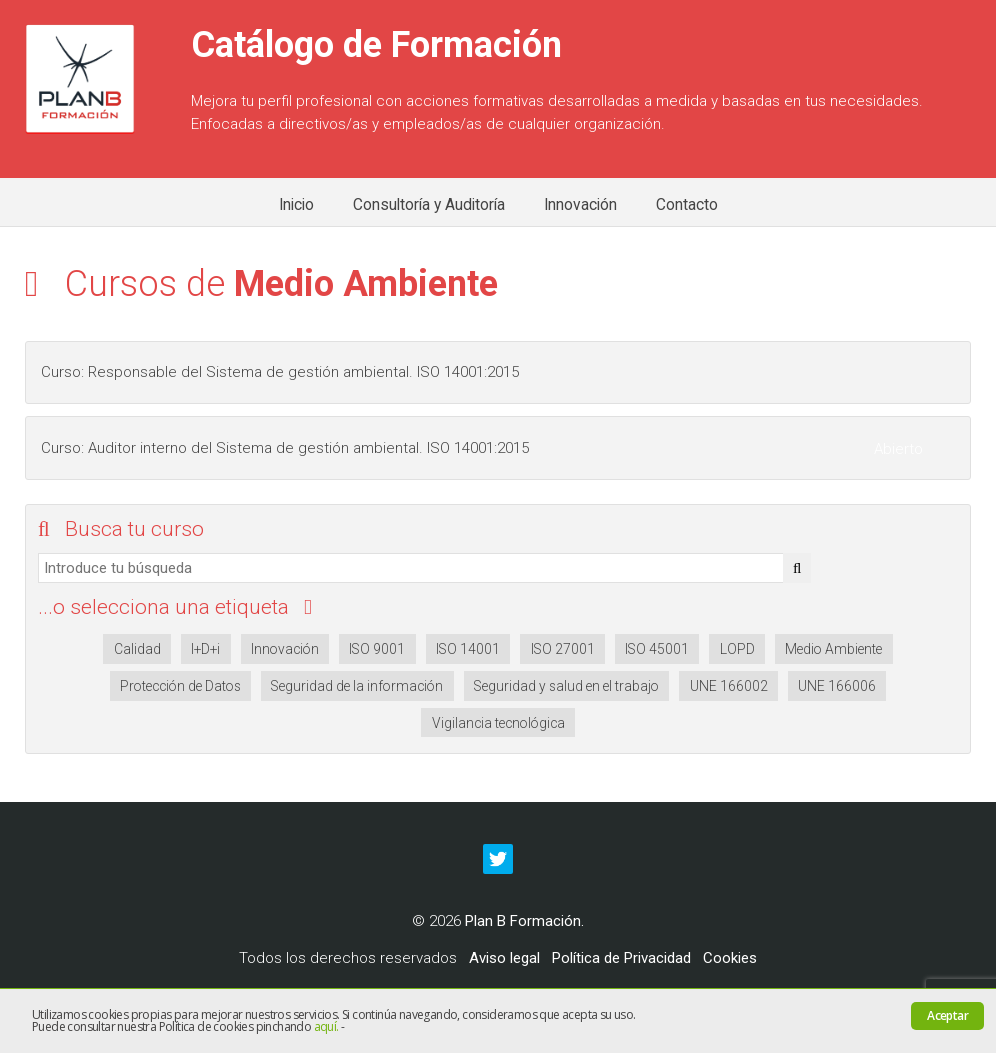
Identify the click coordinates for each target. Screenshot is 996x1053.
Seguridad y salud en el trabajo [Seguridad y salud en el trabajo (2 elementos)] (566, 686)
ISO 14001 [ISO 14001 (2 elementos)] (468, 649)
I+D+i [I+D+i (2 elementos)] (205, 649)
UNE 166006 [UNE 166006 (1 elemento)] (837, 686)
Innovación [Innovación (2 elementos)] (285, 649)
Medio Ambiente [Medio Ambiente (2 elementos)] (833, 649)
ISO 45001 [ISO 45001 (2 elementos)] (657, 649)
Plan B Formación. (524, 921)
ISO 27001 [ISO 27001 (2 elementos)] (563, 649)
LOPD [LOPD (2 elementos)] (737, 649)
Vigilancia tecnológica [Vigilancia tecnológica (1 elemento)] (498, 723)
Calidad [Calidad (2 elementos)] (137, 649)
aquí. (326, 1026)
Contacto (687, 205)
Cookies (730, 958)
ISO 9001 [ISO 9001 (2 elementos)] (377, 649)
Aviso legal (504, 958)
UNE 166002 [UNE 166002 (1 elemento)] (729, 686)
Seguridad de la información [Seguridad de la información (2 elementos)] (357, 686)
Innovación (580, 205)
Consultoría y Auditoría (429, 205)
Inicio (296, 205)
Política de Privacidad (621, 958)
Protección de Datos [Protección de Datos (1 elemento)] (180, 686)
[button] (797, 568)
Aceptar (947, 1015)
